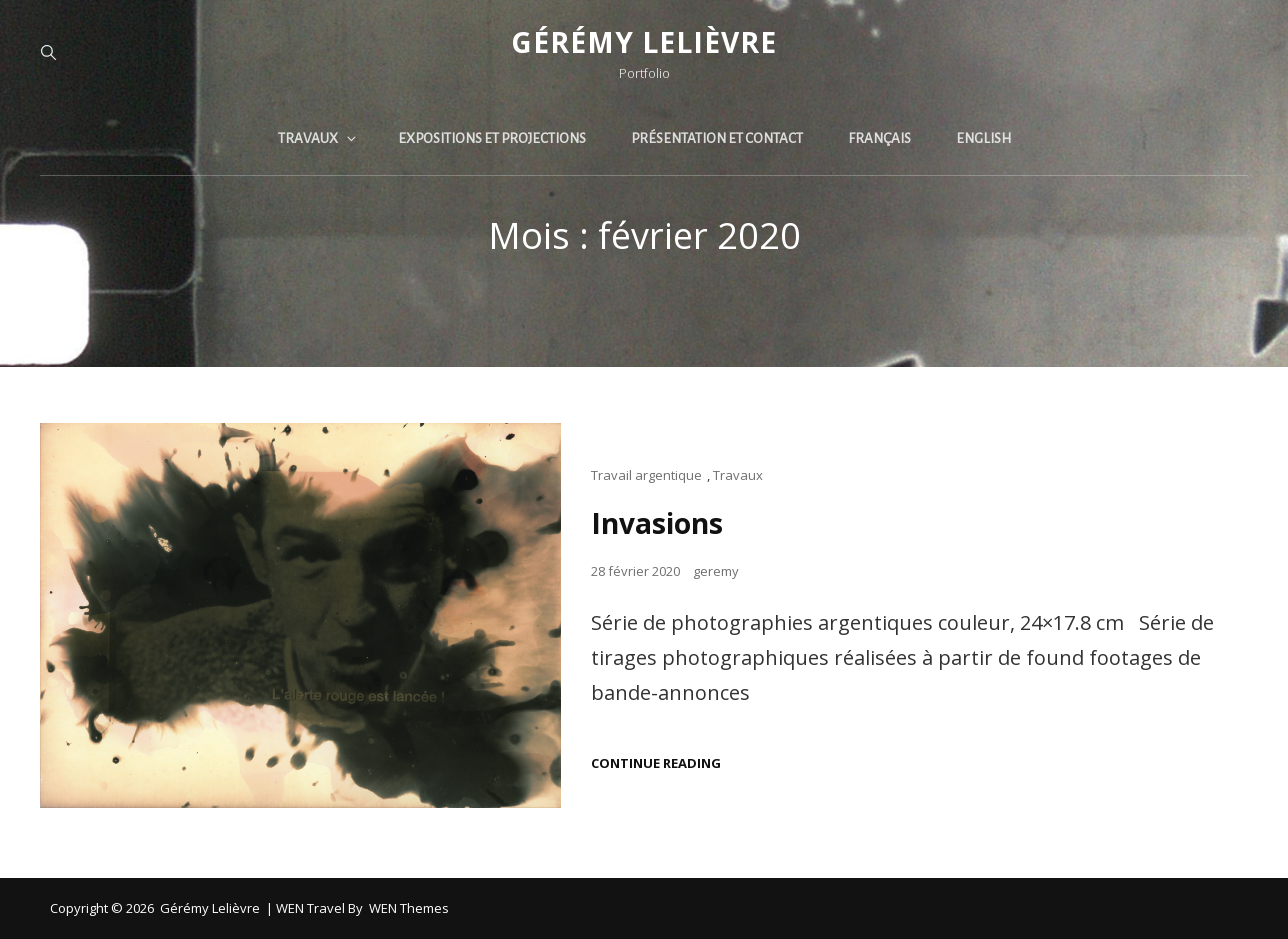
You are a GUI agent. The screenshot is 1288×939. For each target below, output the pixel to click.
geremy (716, 571)
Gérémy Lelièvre (644, 42)
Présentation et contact (717, 138)
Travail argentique (646, 475)
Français (879, 138)
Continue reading (656, 763)
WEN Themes (409, 908)
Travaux (318, 138)
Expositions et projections (492, 138)
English (983, 138)
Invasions (657, 523)
